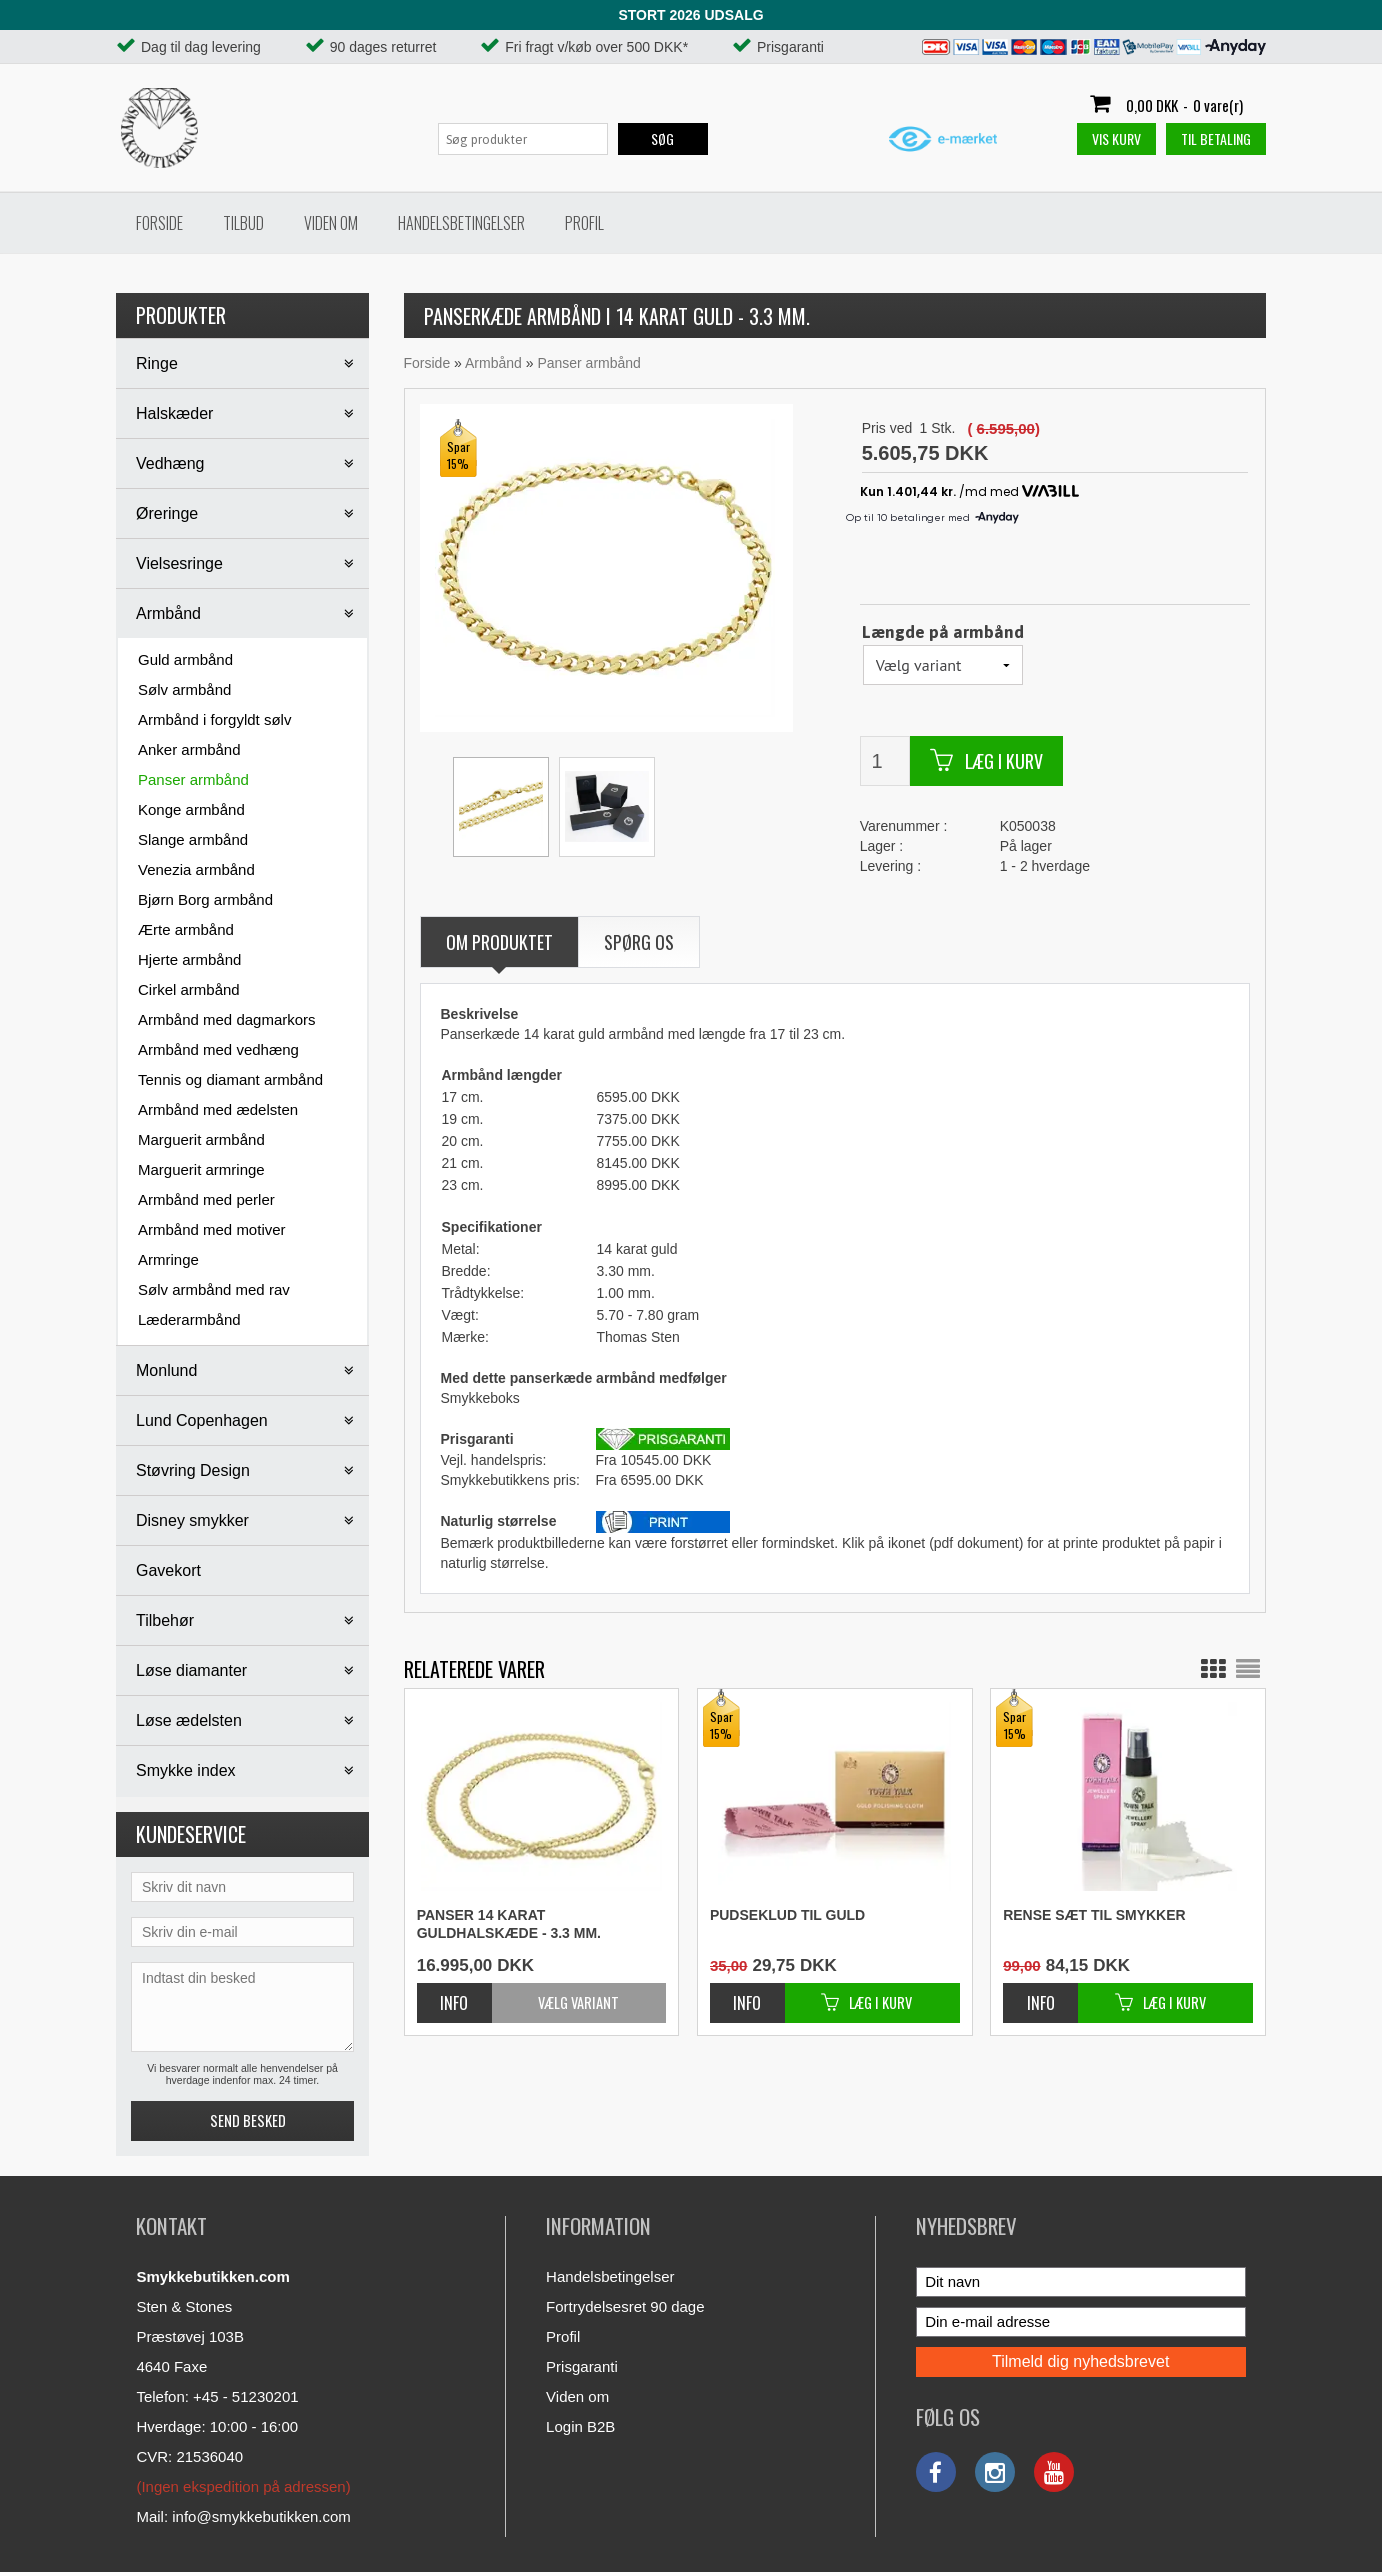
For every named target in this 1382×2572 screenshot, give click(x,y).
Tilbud (243, 223)
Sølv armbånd (184, 689)
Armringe (168, 1259)
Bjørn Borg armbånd (205, 899)
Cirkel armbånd (189, 989)
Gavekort (168, 1570)
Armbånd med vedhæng (218, 1049)
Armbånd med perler (206, 1199)
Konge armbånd (191, 809)
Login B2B (580, 2426)
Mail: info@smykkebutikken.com (243, 2516)
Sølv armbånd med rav (214, 1289)
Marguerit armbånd (201, 1139)
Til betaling (1216, 138)
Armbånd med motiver (212, 1229)
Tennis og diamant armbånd (230, 1079)
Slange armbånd (193, 839)
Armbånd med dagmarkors (227, 1019)
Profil (584, 223)
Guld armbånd (185, 659)
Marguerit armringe (201, 1169)
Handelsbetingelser (461, 223)
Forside (159, 223)
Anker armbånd (189, 749)
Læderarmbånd (189, 1319)
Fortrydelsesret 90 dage (625, 2306)
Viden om (331, 223)
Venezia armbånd (196, 869)
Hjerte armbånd (189, 959)
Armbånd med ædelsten (218, 1109)
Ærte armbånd (186, 929)
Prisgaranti (582, 2366)
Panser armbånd (193, 779)
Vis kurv (1116, 138)
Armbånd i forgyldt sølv (214, 719)
